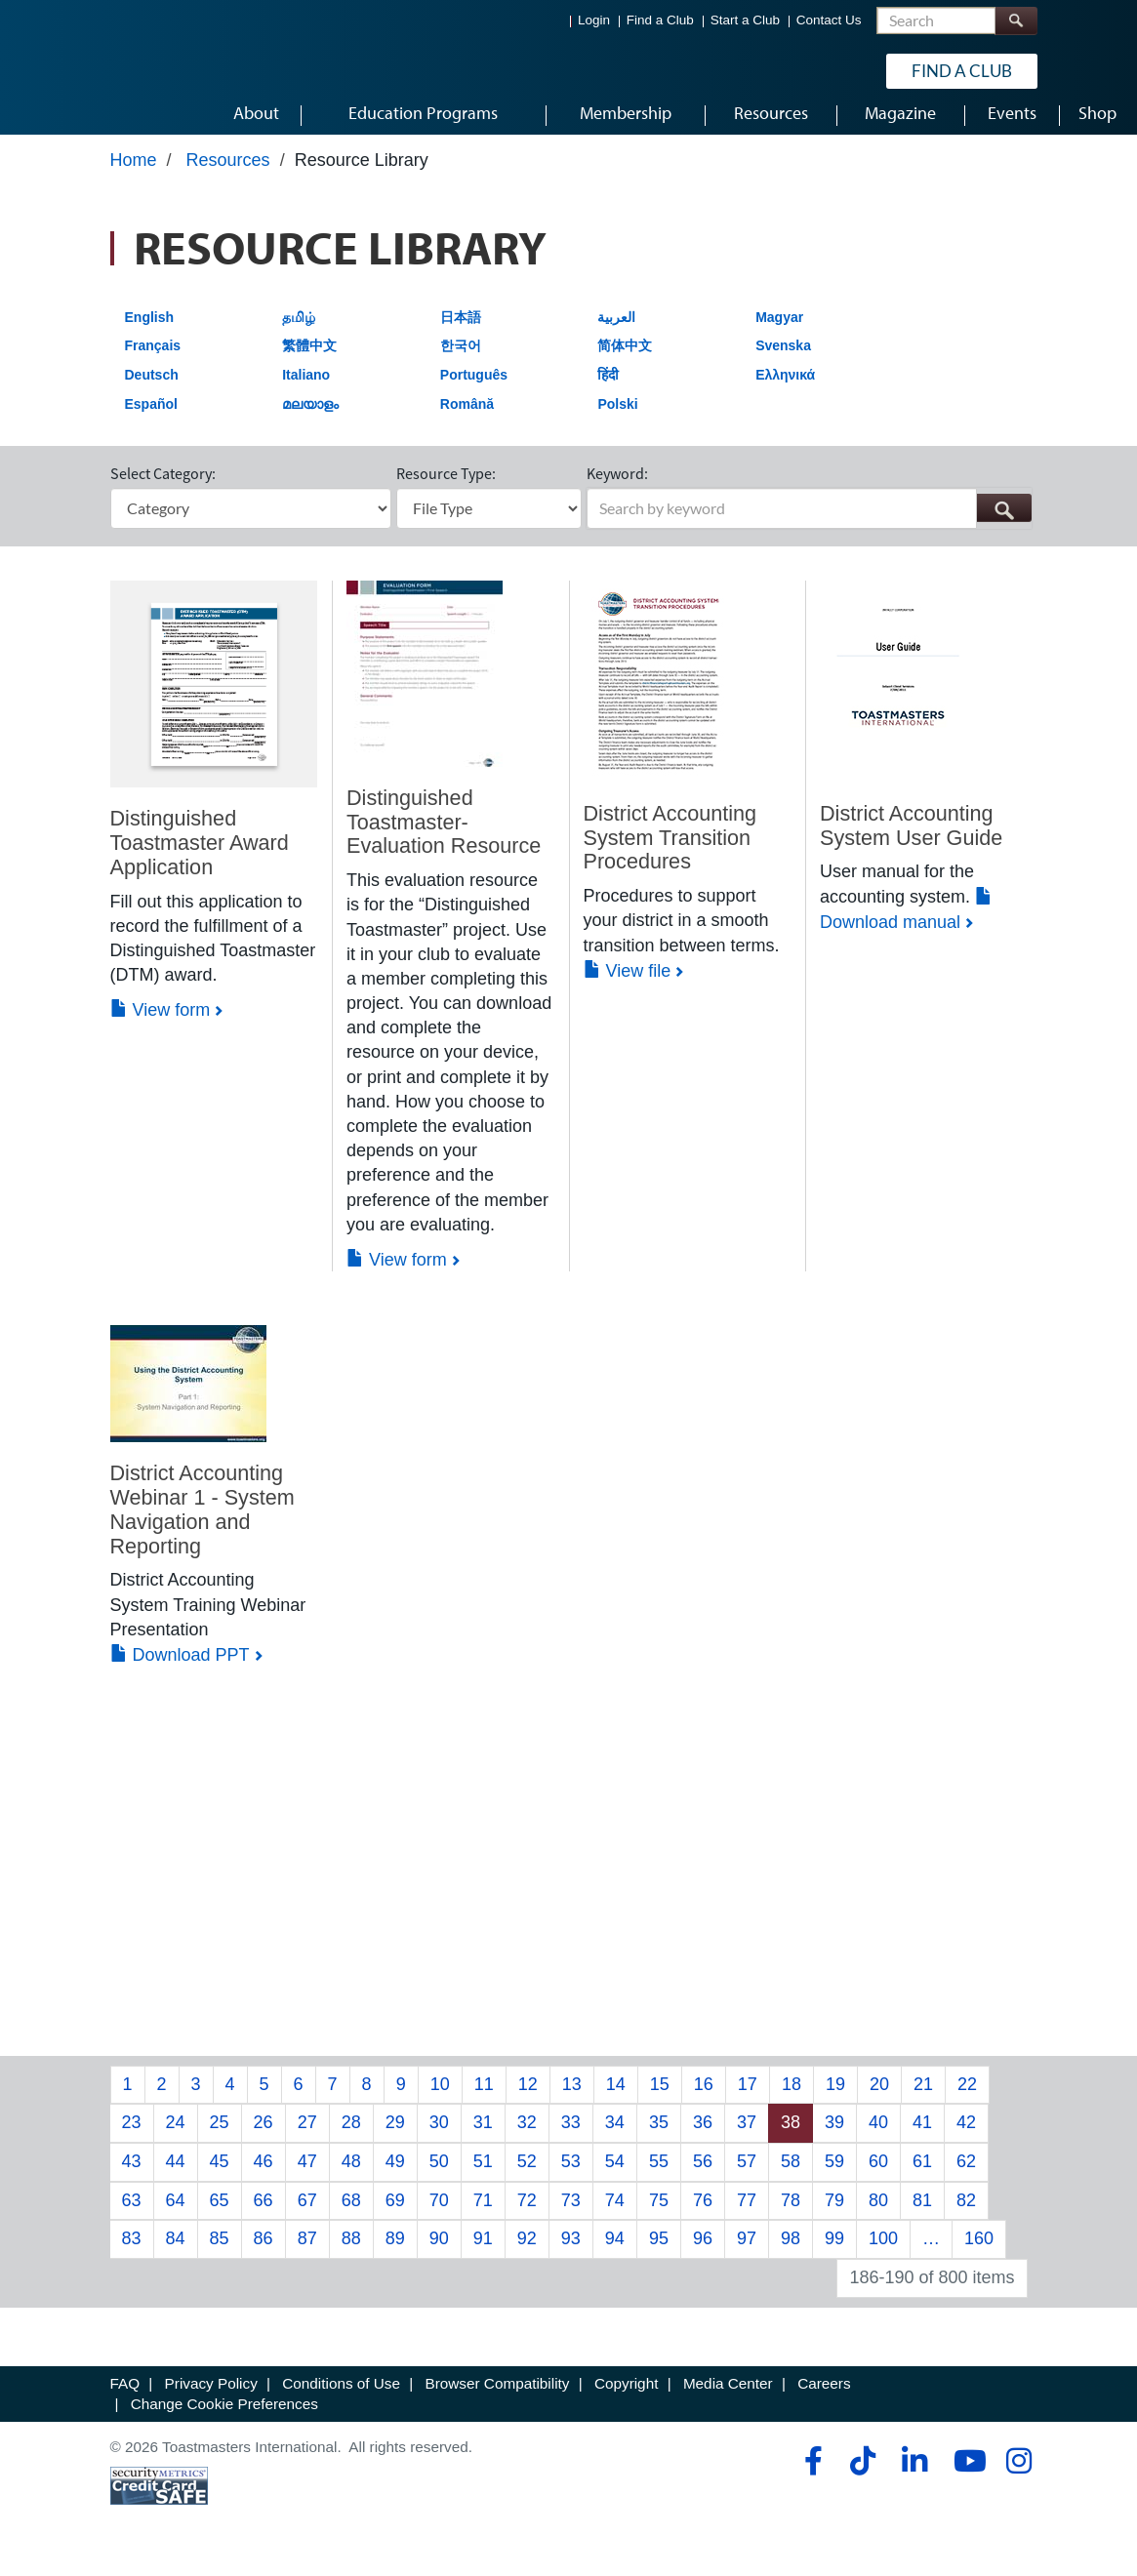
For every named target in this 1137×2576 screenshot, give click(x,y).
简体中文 (624, 358)
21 (923, 2097)
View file (627, 983)
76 (702, 2213)
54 (615, 2174)
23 (132, 2135)
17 (747, 2097)
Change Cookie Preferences (224, 2416)
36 (702, 2135)
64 (175, 2213)
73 (571, 2213)
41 (922, 2135)
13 (572, 2097)
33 (571, 2135)
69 (395, 2213)
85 (219, 2252)
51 (483, 2174)
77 (746, 2213)
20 (879, 2097)
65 (219, 2213)
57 (746, 2174)
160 (979, 2252)
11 (484, 2097)
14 (616, 2097)
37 (746, 2135)
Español (151, 416)
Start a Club (745, 20)
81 (922, 2213)
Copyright (626, 2396)
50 (439, 2174)
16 (703, 2097)
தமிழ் (298, 330)
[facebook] (810, 2473)
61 (922, 2174)
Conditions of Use (341, 2396)
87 (307, 2252)
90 (439, 2252)
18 (791, 2097)
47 (307, 2174)
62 (966, 2174)
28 (351, 2135)
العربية (616, 330)
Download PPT (180, 1667)
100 (883, 2252)
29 (395, 2135)
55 (659, 2174)
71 (483, 2213)
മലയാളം (310, 416)
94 (615, 2252)
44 (175, 2174)
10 (440, 2097)
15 (660, 2097)
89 (395, 2252)
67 (307, 2213)
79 (834, 2213)
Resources (228, 172)
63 (132, 2213)
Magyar (779, 330)
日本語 (460, 330)
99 (834, 2252)
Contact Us (829, 20)
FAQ (125, 2396)
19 (835, 2097)
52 (527, 2174)
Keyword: (617, 486)
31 (483, 2135)
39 (834, 2135)
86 (263, 2252)
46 (263, 2174)
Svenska (783, 358)
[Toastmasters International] (99, 70)
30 (439, 2135)
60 (878, 2174)
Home (133, 172)
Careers (823, 2396)
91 (483, 2252)
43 (132, 2174)
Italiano (306, 387)
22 (967, 2097)
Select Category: (163, 486)
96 (702, 2252)
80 (878, 2213)
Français (153, 358)
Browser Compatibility (498, 2396)
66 (263, 2213)
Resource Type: (446, 486)
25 (219, 2135)
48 (351, 2174)
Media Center (728, 2396)
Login (594, 20)
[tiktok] (862, 2473)
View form (160, 1023)
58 (790, 2174)
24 (175, 2135)
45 (219, 2174)
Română (467, 416)
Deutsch (152, 387)
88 (351, 2252)
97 (746, 2252)
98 (790, 2252)
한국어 (460, 358)
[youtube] (966, 2473)
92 (527, 2252)
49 (395, 2174)
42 (966, 2135)
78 (790, 2213)
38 (790, 2135)
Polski (617, 416)
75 (659, 2213)
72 (527, 2213)
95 (659, 2252)
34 (615, 2135)
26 (263, 2135)
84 (175, 2252)
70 (439, 2213)
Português (474, 387)
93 (571, 2252)
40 (878, 2135)
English (150, 330)
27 (307, 2135)
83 (132, 2252)
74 (615, 2213)
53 (571, 2174)
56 (702, 2174)
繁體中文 (309, 358)
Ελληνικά (785, 387)
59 (834, 2174)
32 (527, 2135)
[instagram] (1018, 2473)
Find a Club (660, 20)
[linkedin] (914, 2473)
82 (966, 2213)
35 (659, 2135)
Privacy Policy (211, 2396)
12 (528, 2097)
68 (351, 2213)
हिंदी (608, 387)
